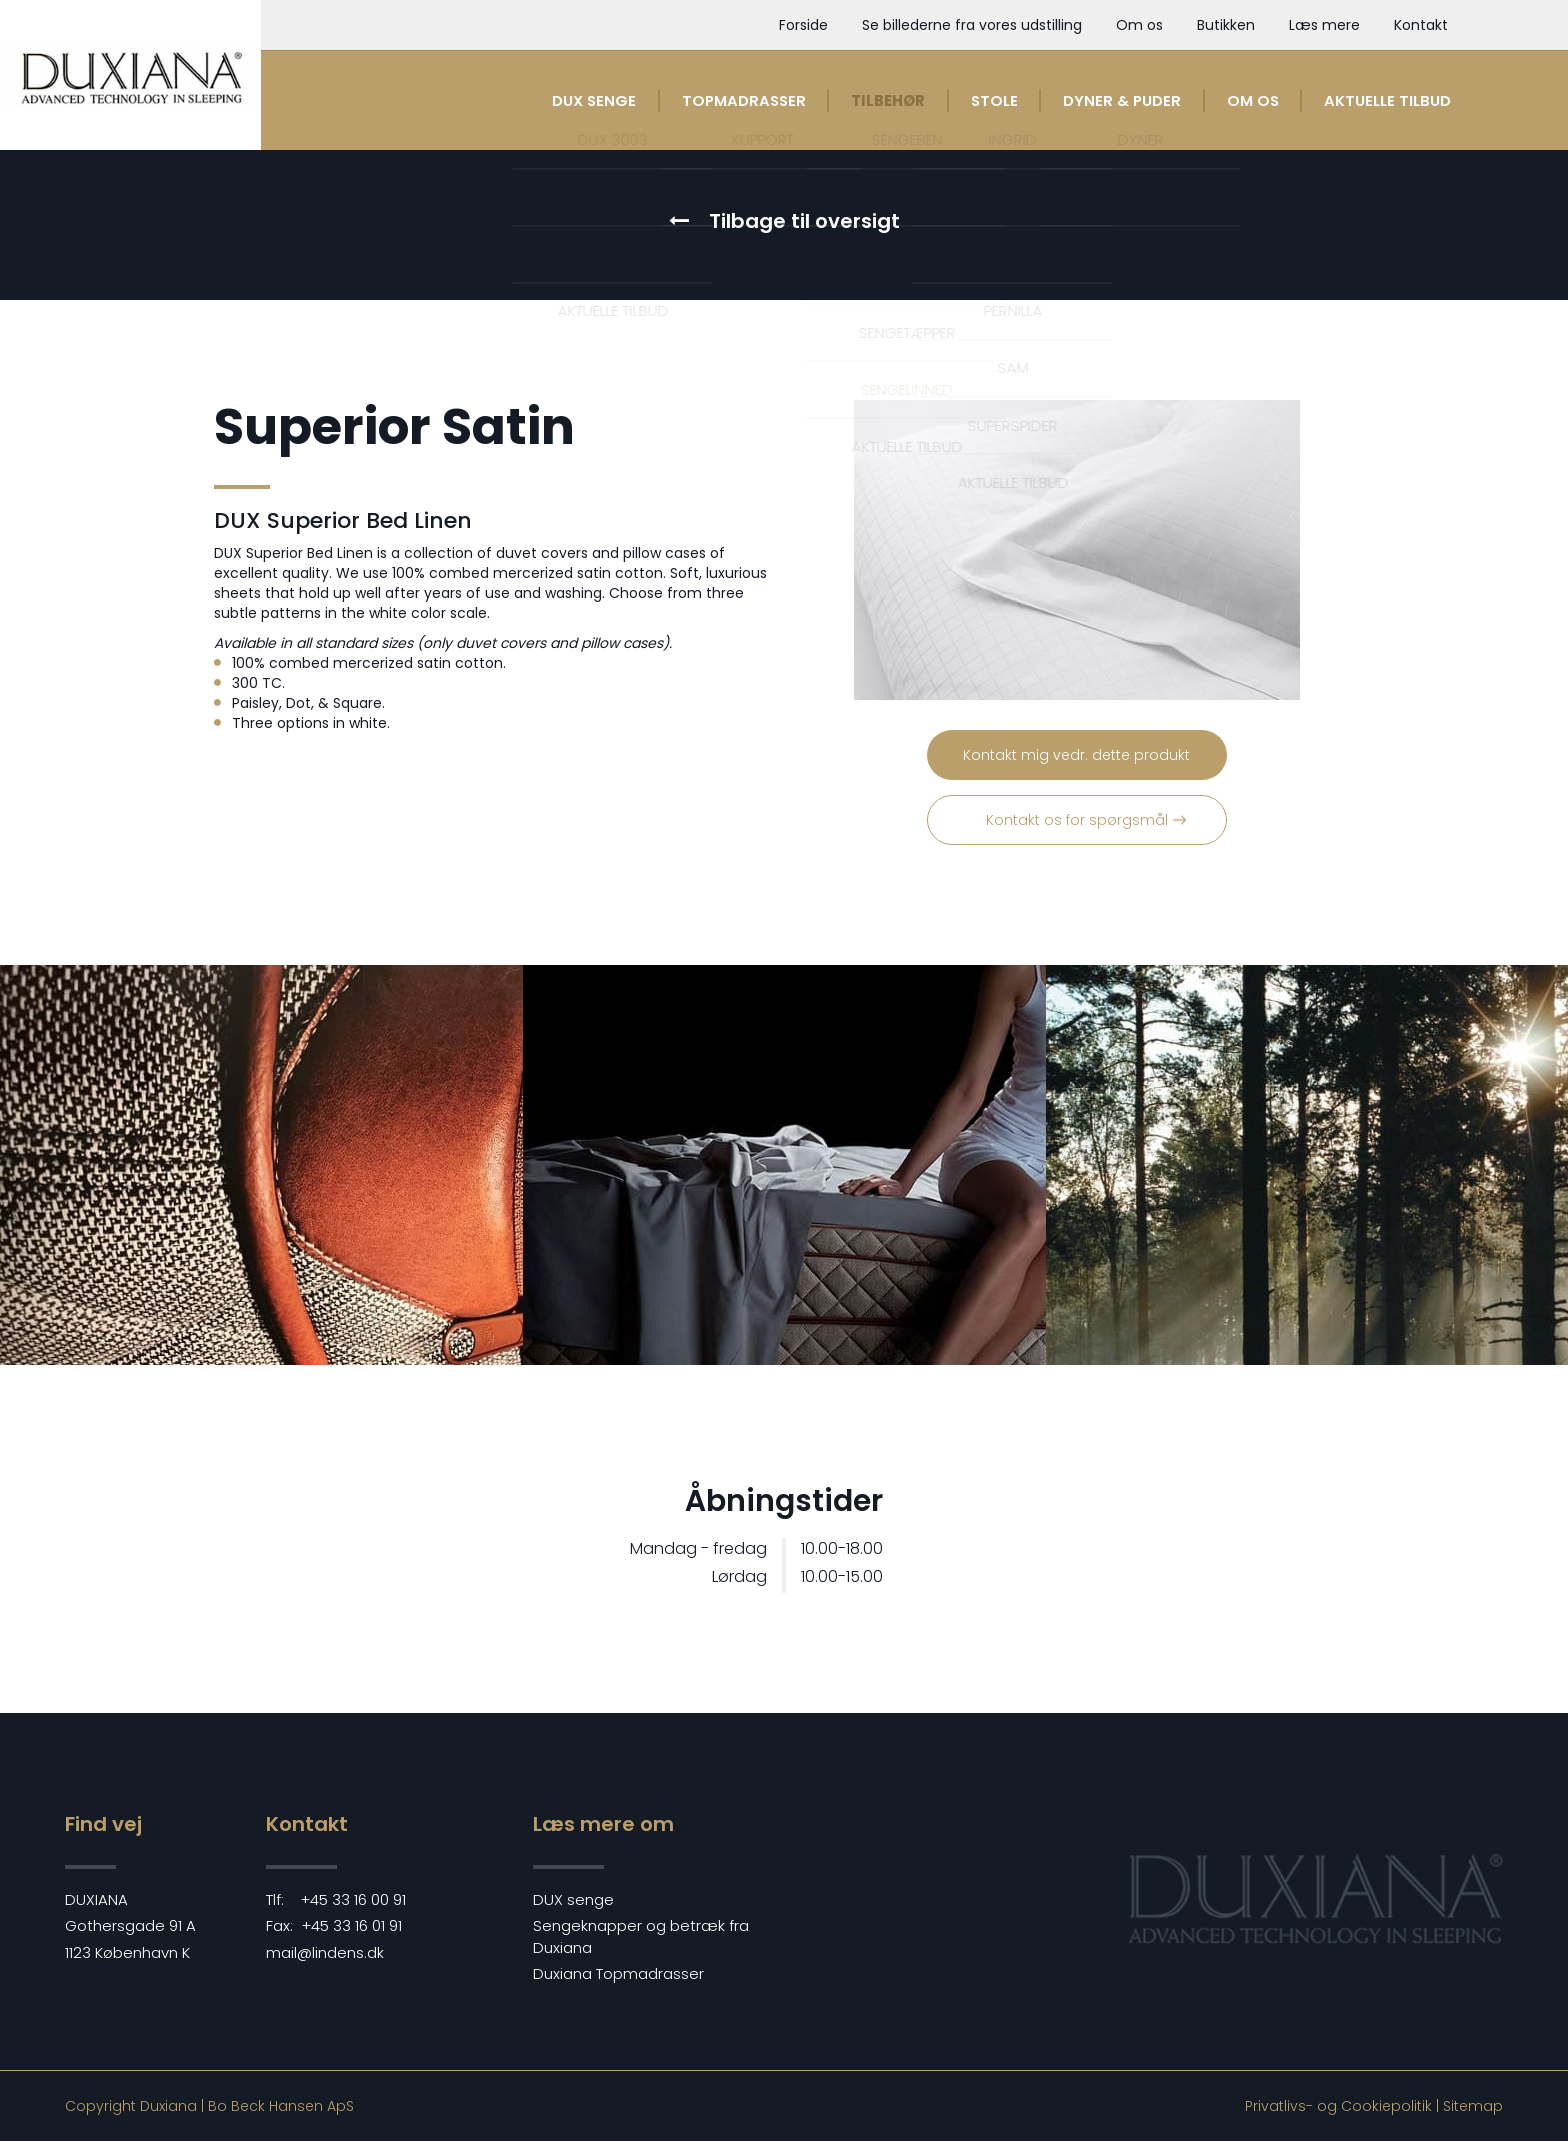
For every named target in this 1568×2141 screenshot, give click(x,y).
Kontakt (1421, 25)
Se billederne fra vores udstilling (972, 25)
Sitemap (1473, 2106)
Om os (1139, 25)
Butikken (1226, 25)
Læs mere (1324, 25)
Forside (803, 25)
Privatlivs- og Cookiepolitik (1338, 2106)
